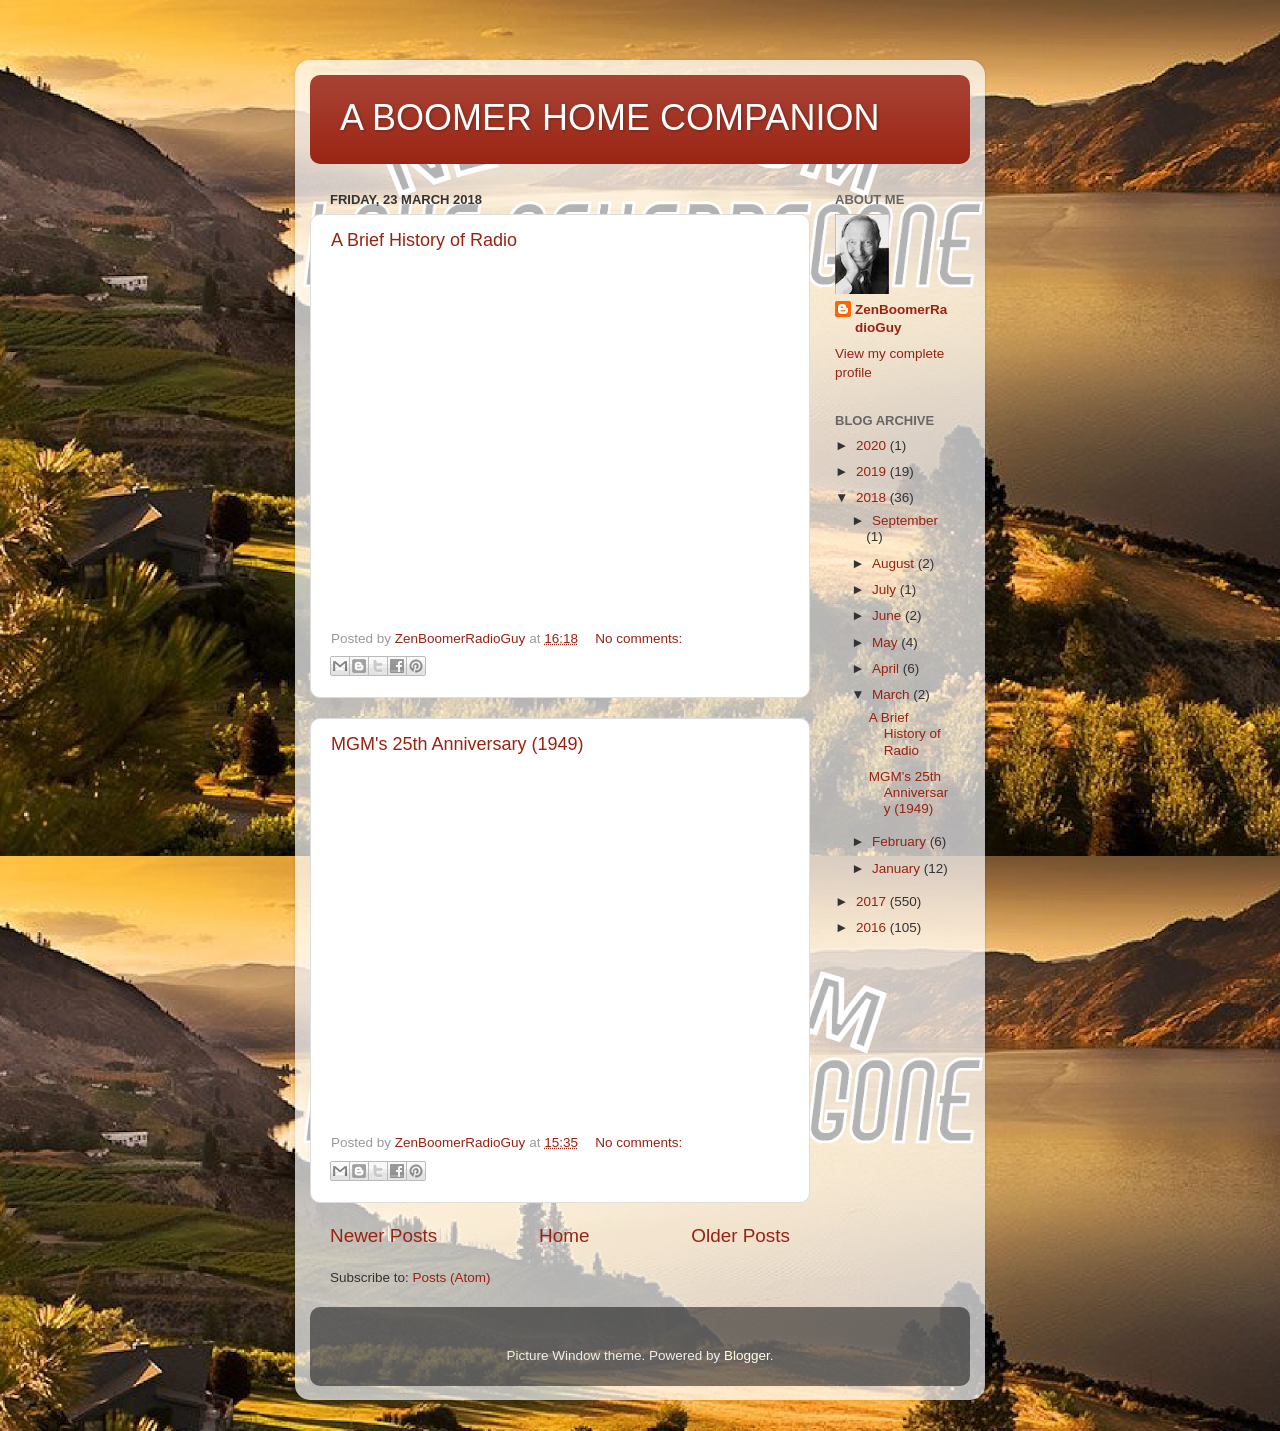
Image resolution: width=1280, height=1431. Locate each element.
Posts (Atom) (452, 1277)
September (905, 520)
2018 (873, 497)
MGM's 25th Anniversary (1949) (457, 744)
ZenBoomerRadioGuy (901, 319)
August (895, 563)
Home (564, 1235)
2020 (873, 445)
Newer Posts (383, 1235)
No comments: (638, 638)
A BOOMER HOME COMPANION (609, 117)
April (887, 668)
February (901, 841)
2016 (873, 927)
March (892, 694)
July (886, 589)
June (888, 615)
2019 (873, 471)
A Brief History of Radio (424, 240)
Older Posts (740, 1235)
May (886, 642)
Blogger (747, 1355)
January (898, 868)
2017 (873, 901)
